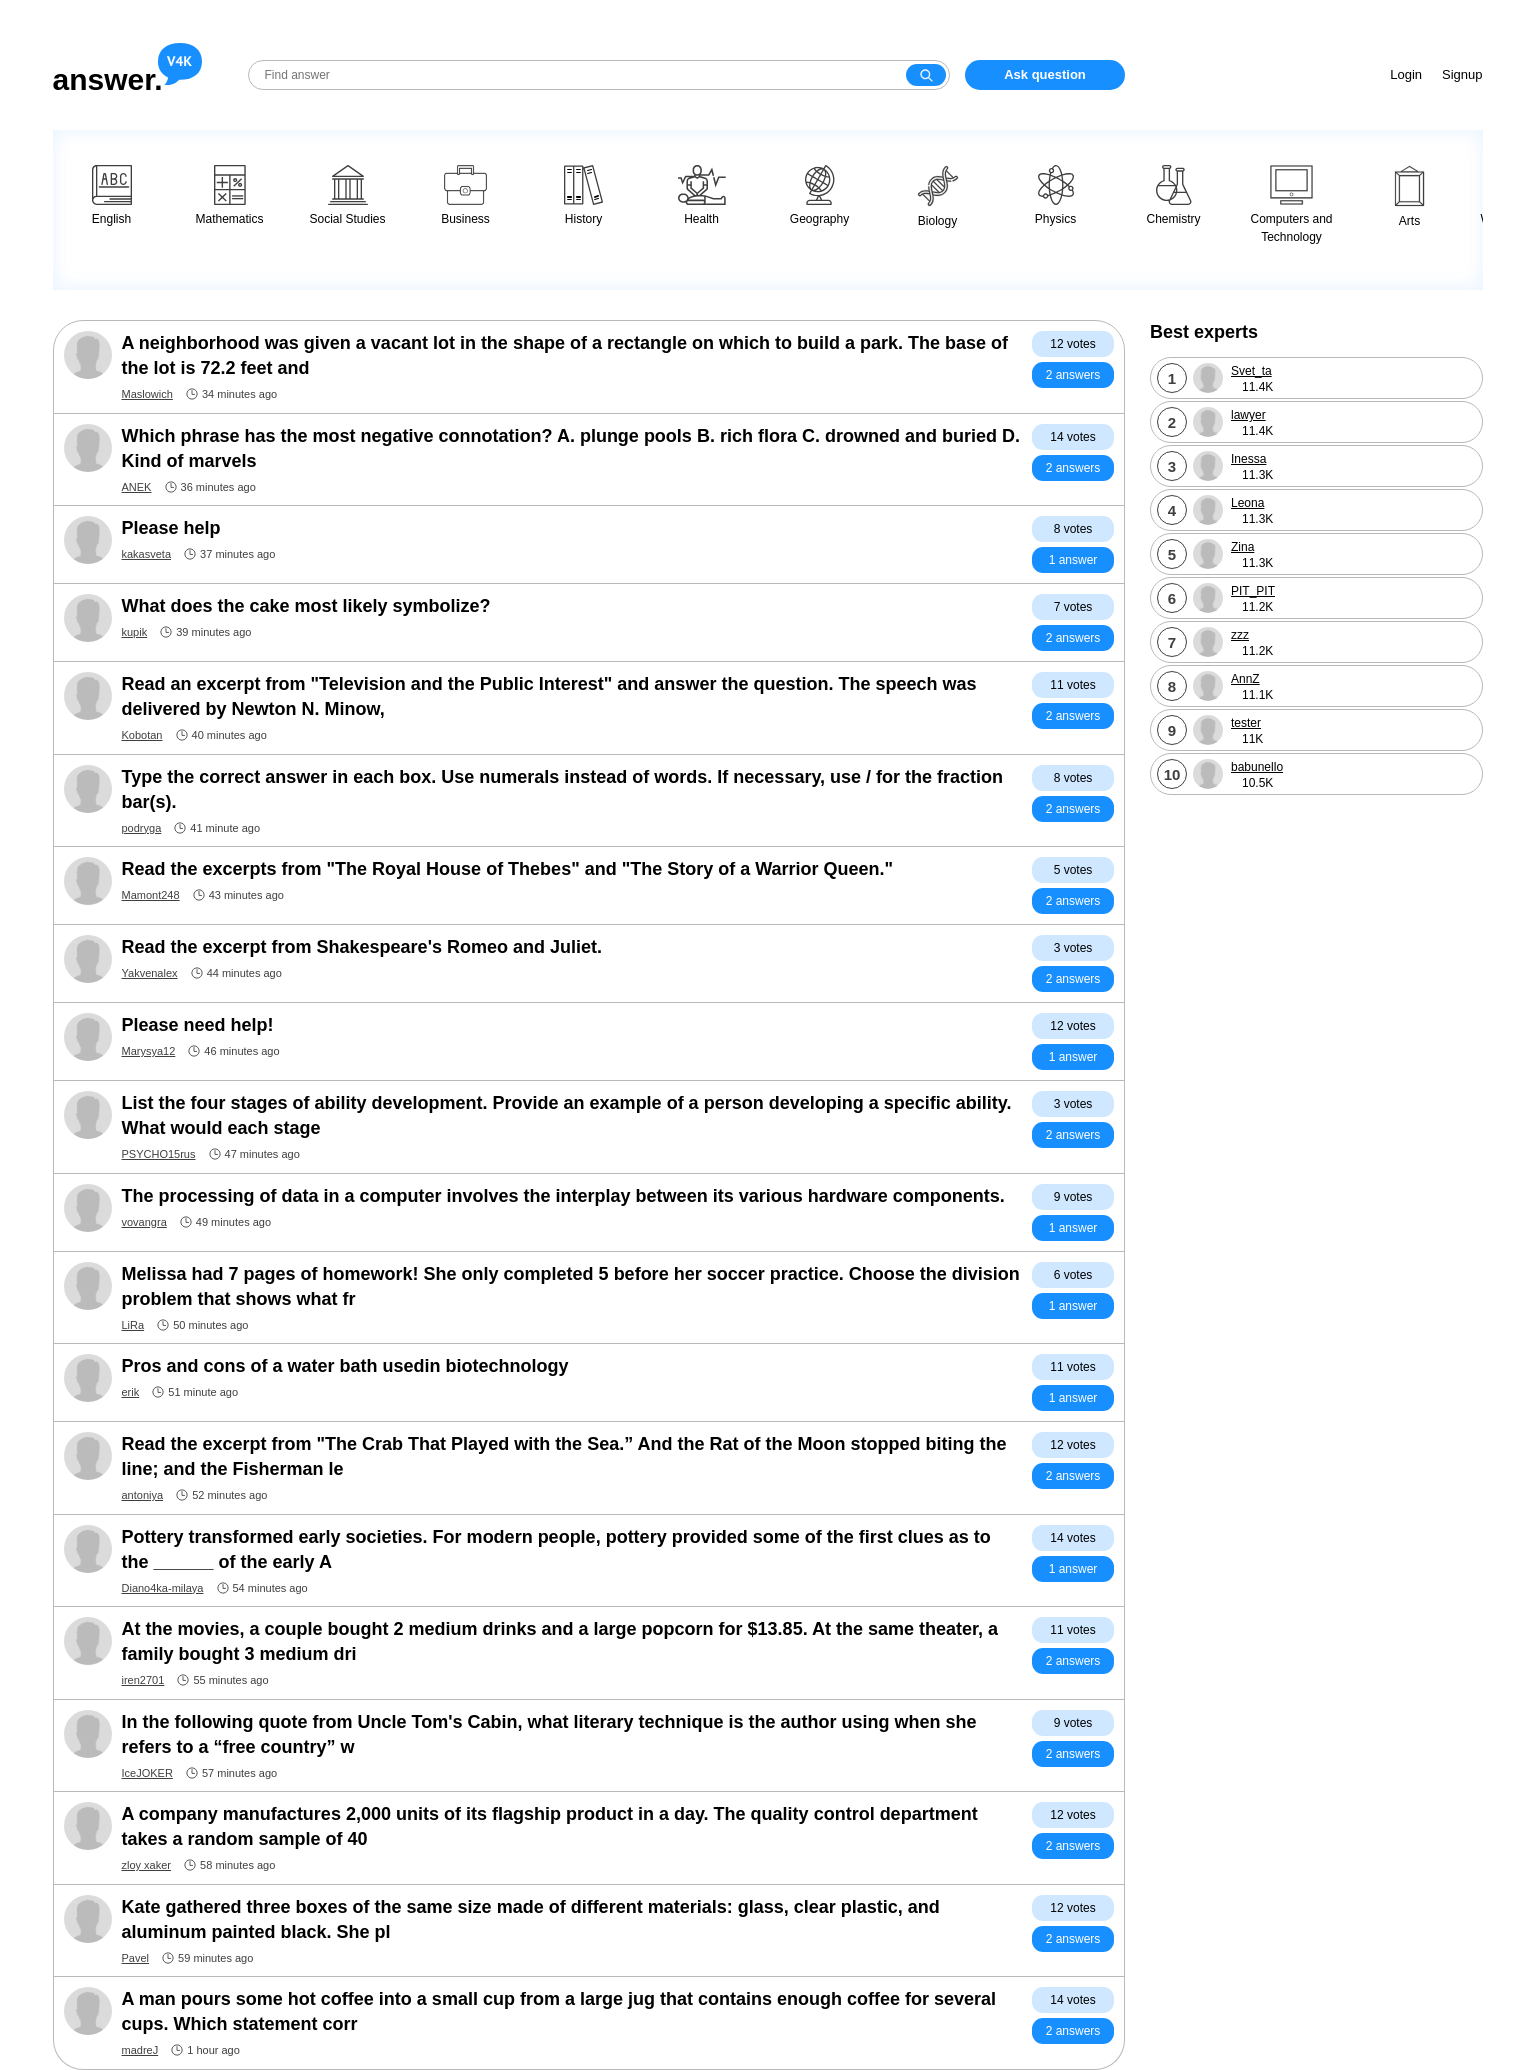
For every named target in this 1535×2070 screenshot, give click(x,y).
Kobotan (142, 735)
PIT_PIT (1253, 591)
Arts (1409, 196)
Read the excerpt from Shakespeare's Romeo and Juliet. (362, 947)
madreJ (140, 2050)
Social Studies (347, 195)
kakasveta (147, 554)
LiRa (133, 1325)
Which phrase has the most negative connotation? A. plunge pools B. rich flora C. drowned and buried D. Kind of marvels (571, 448)
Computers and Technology (1291, 204)
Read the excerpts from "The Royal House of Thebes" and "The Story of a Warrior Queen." (508, 869)
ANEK (137, 487)
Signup (1462, 74)
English (112, 195)
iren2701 (143, 1680)
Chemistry (1173, 195)
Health (702, 195)
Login (1406, 74)
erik (131, 1392)
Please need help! (198, 1025)
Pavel (136, 1958)
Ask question (1045, 74)
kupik (135, 632)
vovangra (144, 1222)
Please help (171, 528)
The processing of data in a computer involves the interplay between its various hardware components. (563, 1196)
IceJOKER (147, 1773)
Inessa (1248, 459)
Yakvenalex (150, 973)
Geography (819, 195)
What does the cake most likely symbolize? (306, 606)
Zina (1242, 547)
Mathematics (229, 195)
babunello (1257, 767)
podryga (142, 828)
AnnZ (1245, 679)
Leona (1247, 503)
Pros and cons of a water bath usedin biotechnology (345, 1366)
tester (1246, 723)
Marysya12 (149, 1051)
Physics (1055, 195)
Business (465, 195)
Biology (938, 196)
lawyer (1248, 415)
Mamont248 (151, 895)
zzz (1240, 635)
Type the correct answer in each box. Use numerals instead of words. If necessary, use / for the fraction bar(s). (563, 789)
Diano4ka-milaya (163, 1588)
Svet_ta (1251, 371)
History (583, 195)
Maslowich (147, 394)
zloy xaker (147, 1865)
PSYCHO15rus (159, 1154)
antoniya (143, 1495)
